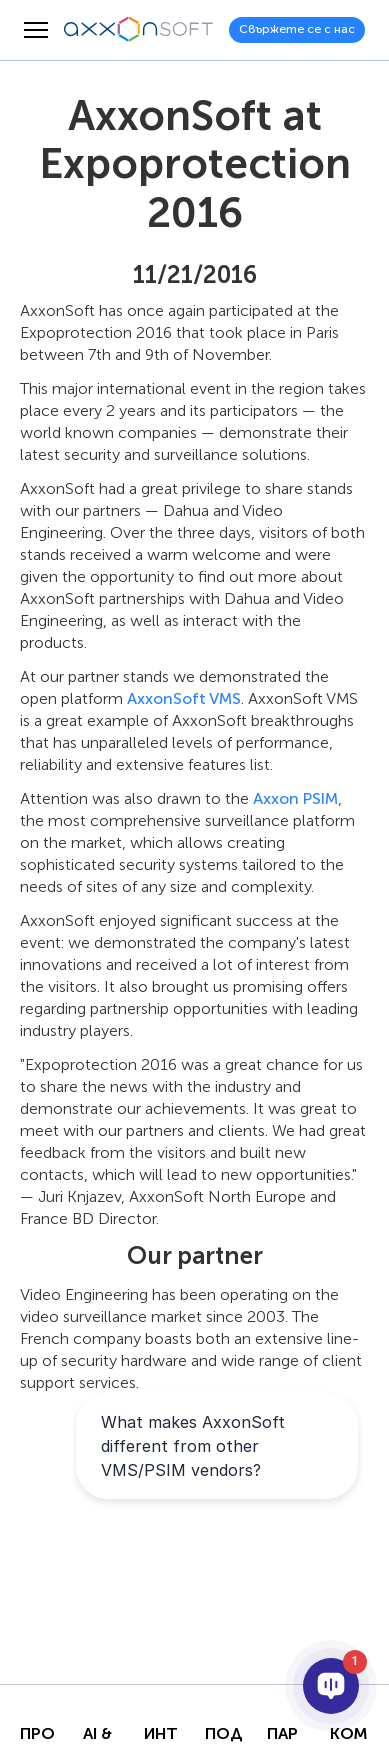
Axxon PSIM (295, 798)
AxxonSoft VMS (184, 698)
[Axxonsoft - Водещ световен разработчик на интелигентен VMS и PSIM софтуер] (139, 30)
